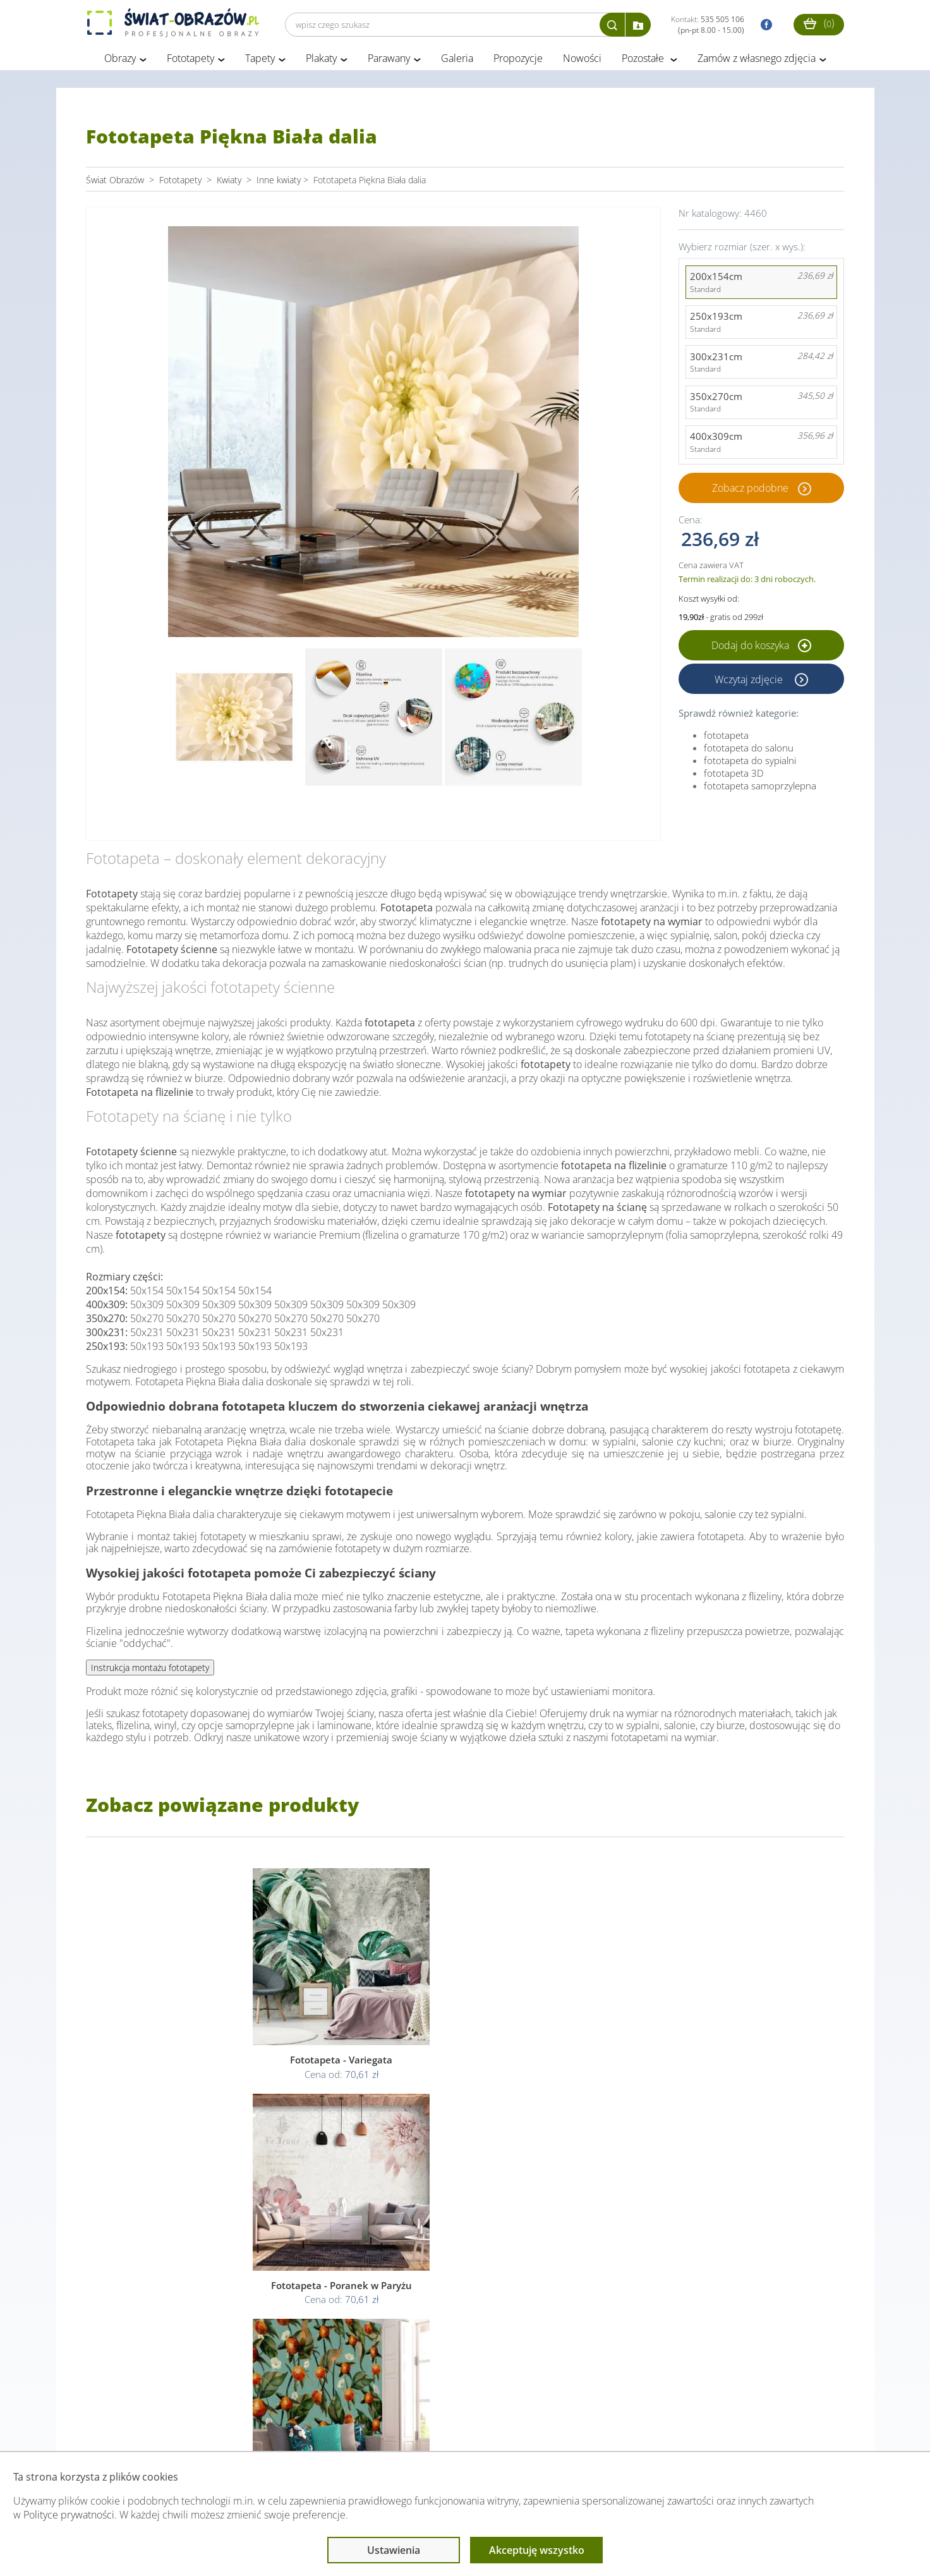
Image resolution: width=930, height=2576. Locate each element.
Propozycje (518, 62)
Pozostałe (644, 62)
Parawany (389, 62)
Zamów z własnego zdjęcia (756, 62)
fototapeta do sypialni (750, 764)
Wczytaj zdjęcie (750, 683)
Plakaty (321, 62)
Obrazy (120, 62)
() (819, 23)
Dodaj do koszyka (761, 649)
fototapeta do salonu (749, 751)
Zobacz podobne (750, 491)
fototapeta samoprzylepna (760, 789)
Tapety (260, 62)
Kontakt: (707, 24)
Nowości (582, 62)
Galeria (457, 62)
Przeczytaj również (396, 2426)
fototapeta (726, 738)
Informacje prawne (259, 2426)
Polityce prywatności (68, 2515)
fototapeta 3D (734, 776)
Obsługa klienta (129, 2426)
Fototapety (190, 62)
